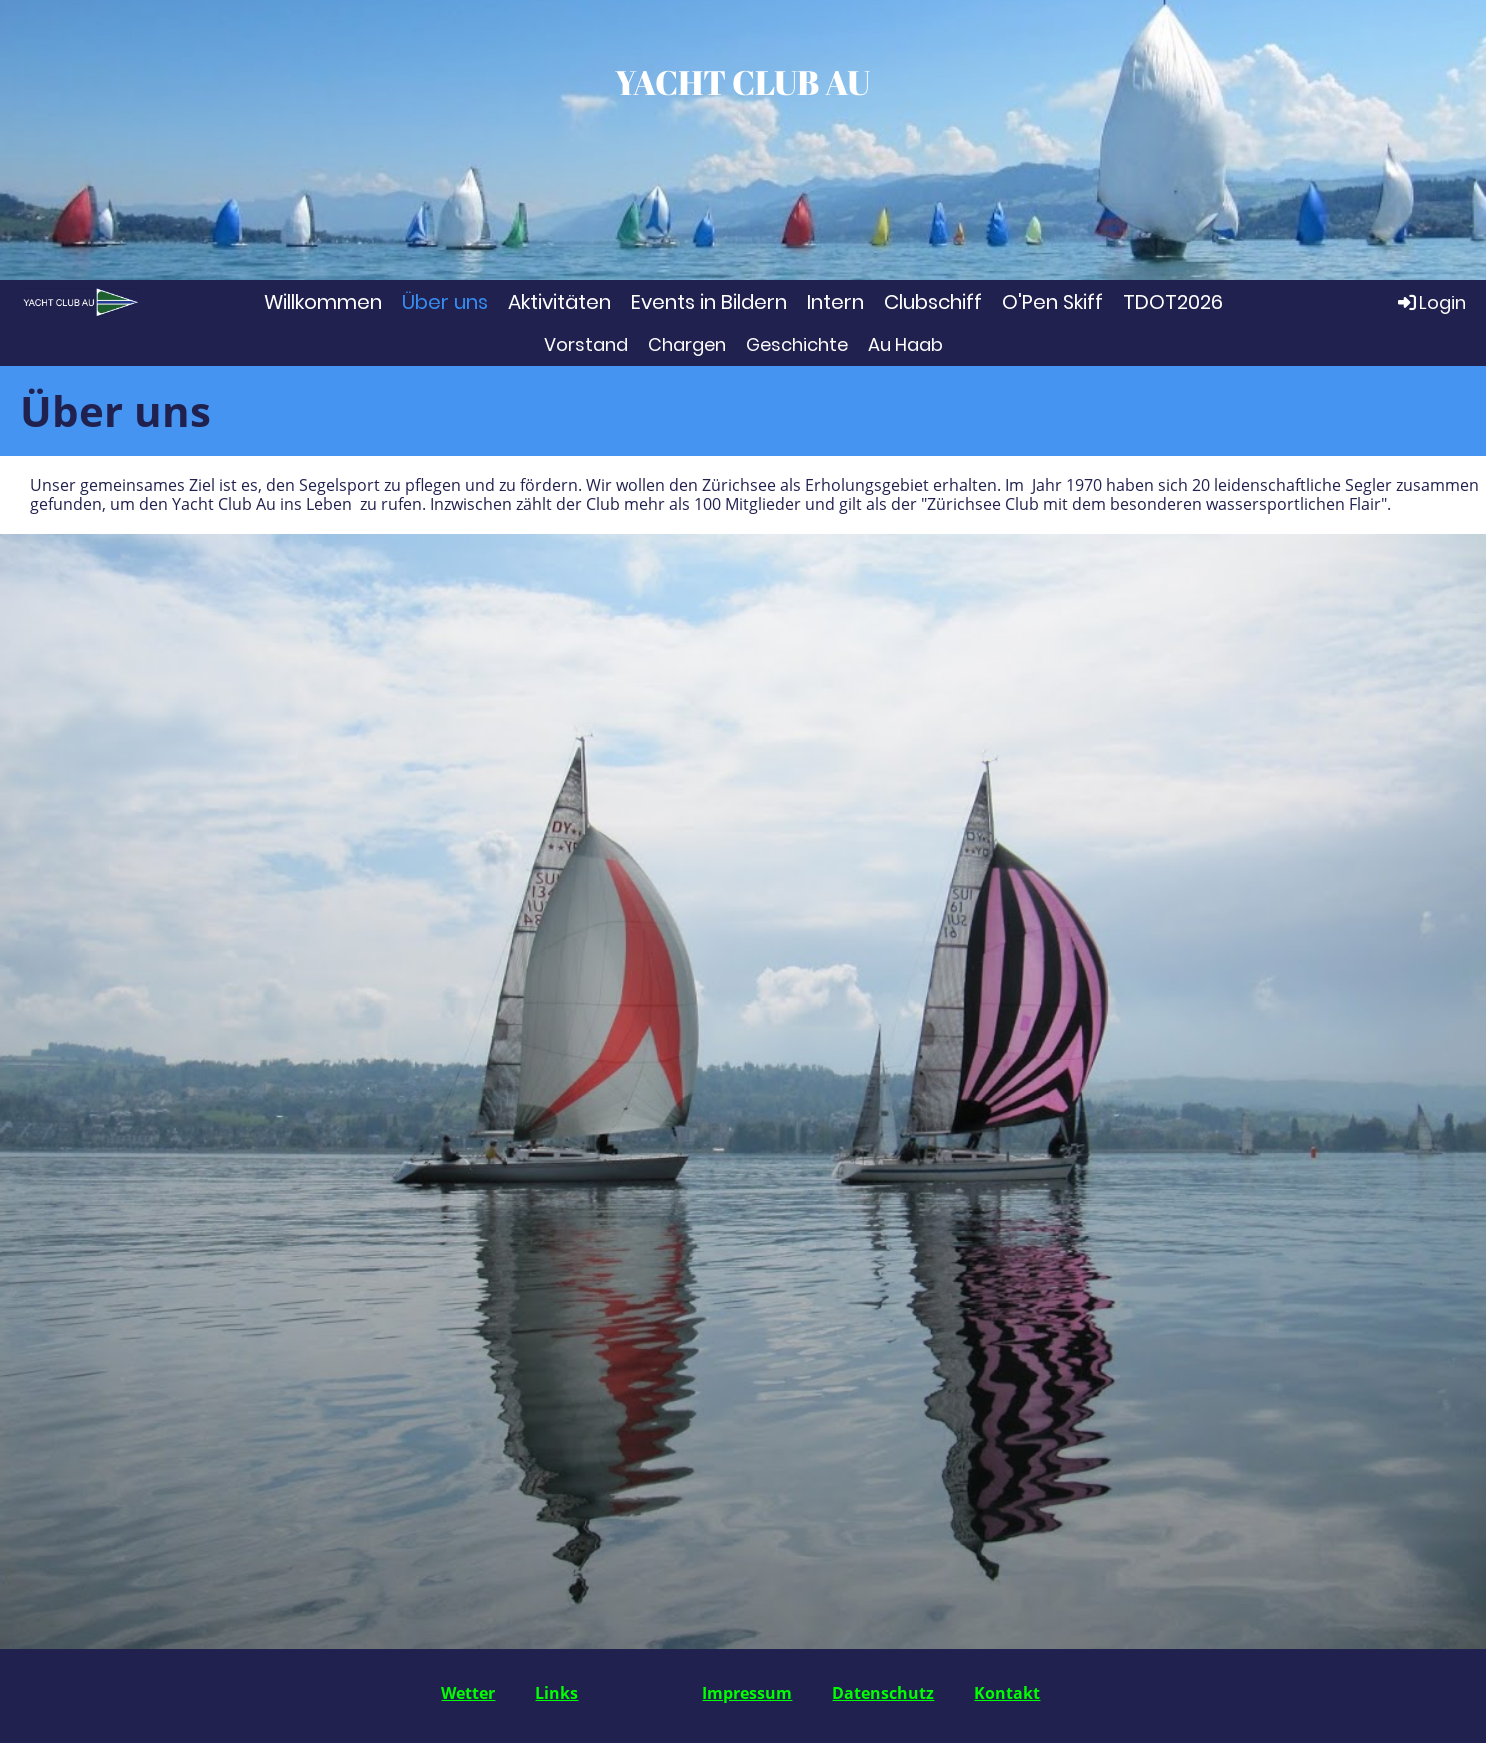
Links (556, 1693)
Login (1430, 302)
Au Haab (905, 344)
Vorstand (586, 344)
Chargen (687, 344)
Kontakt (1007, 1693)
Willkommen (323, 302)
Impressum (747, 1693)
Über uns (445, 302)
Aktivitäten (559, 302)
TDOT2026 (1173, 302)
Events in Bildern (709, 302)
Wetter (468, 1693)
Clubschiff (933, 302)
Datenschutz (883, 1693)
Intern (835, 302)
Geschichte (797, 344)
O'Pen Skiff (1052, 302)
